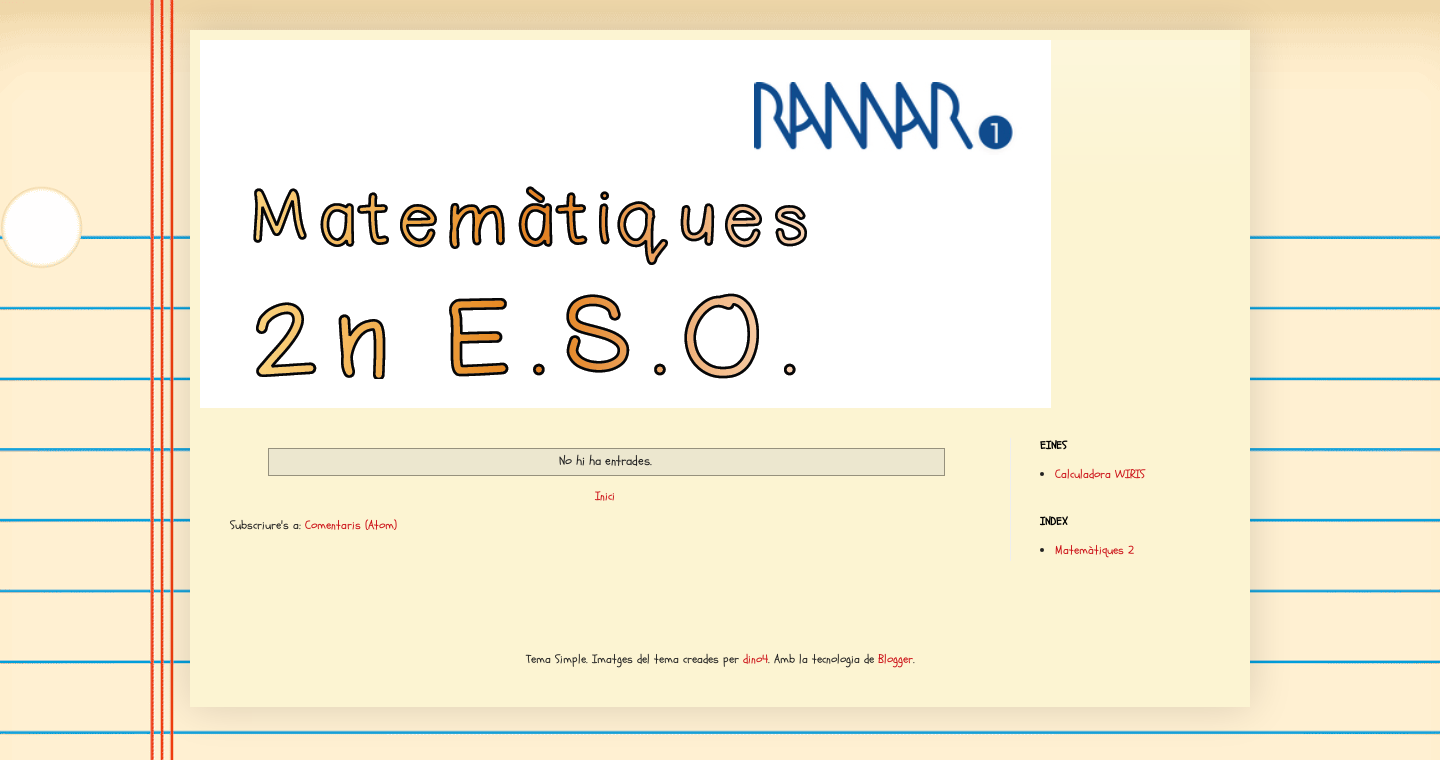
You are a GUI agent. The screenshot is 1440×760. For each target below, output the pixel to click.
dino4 (755, 659)
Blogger (895, 659)
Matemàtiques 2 (1094, 550)
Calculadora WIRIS (1100, 474)
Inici (605, 496)
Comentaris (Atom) (351, 525)
